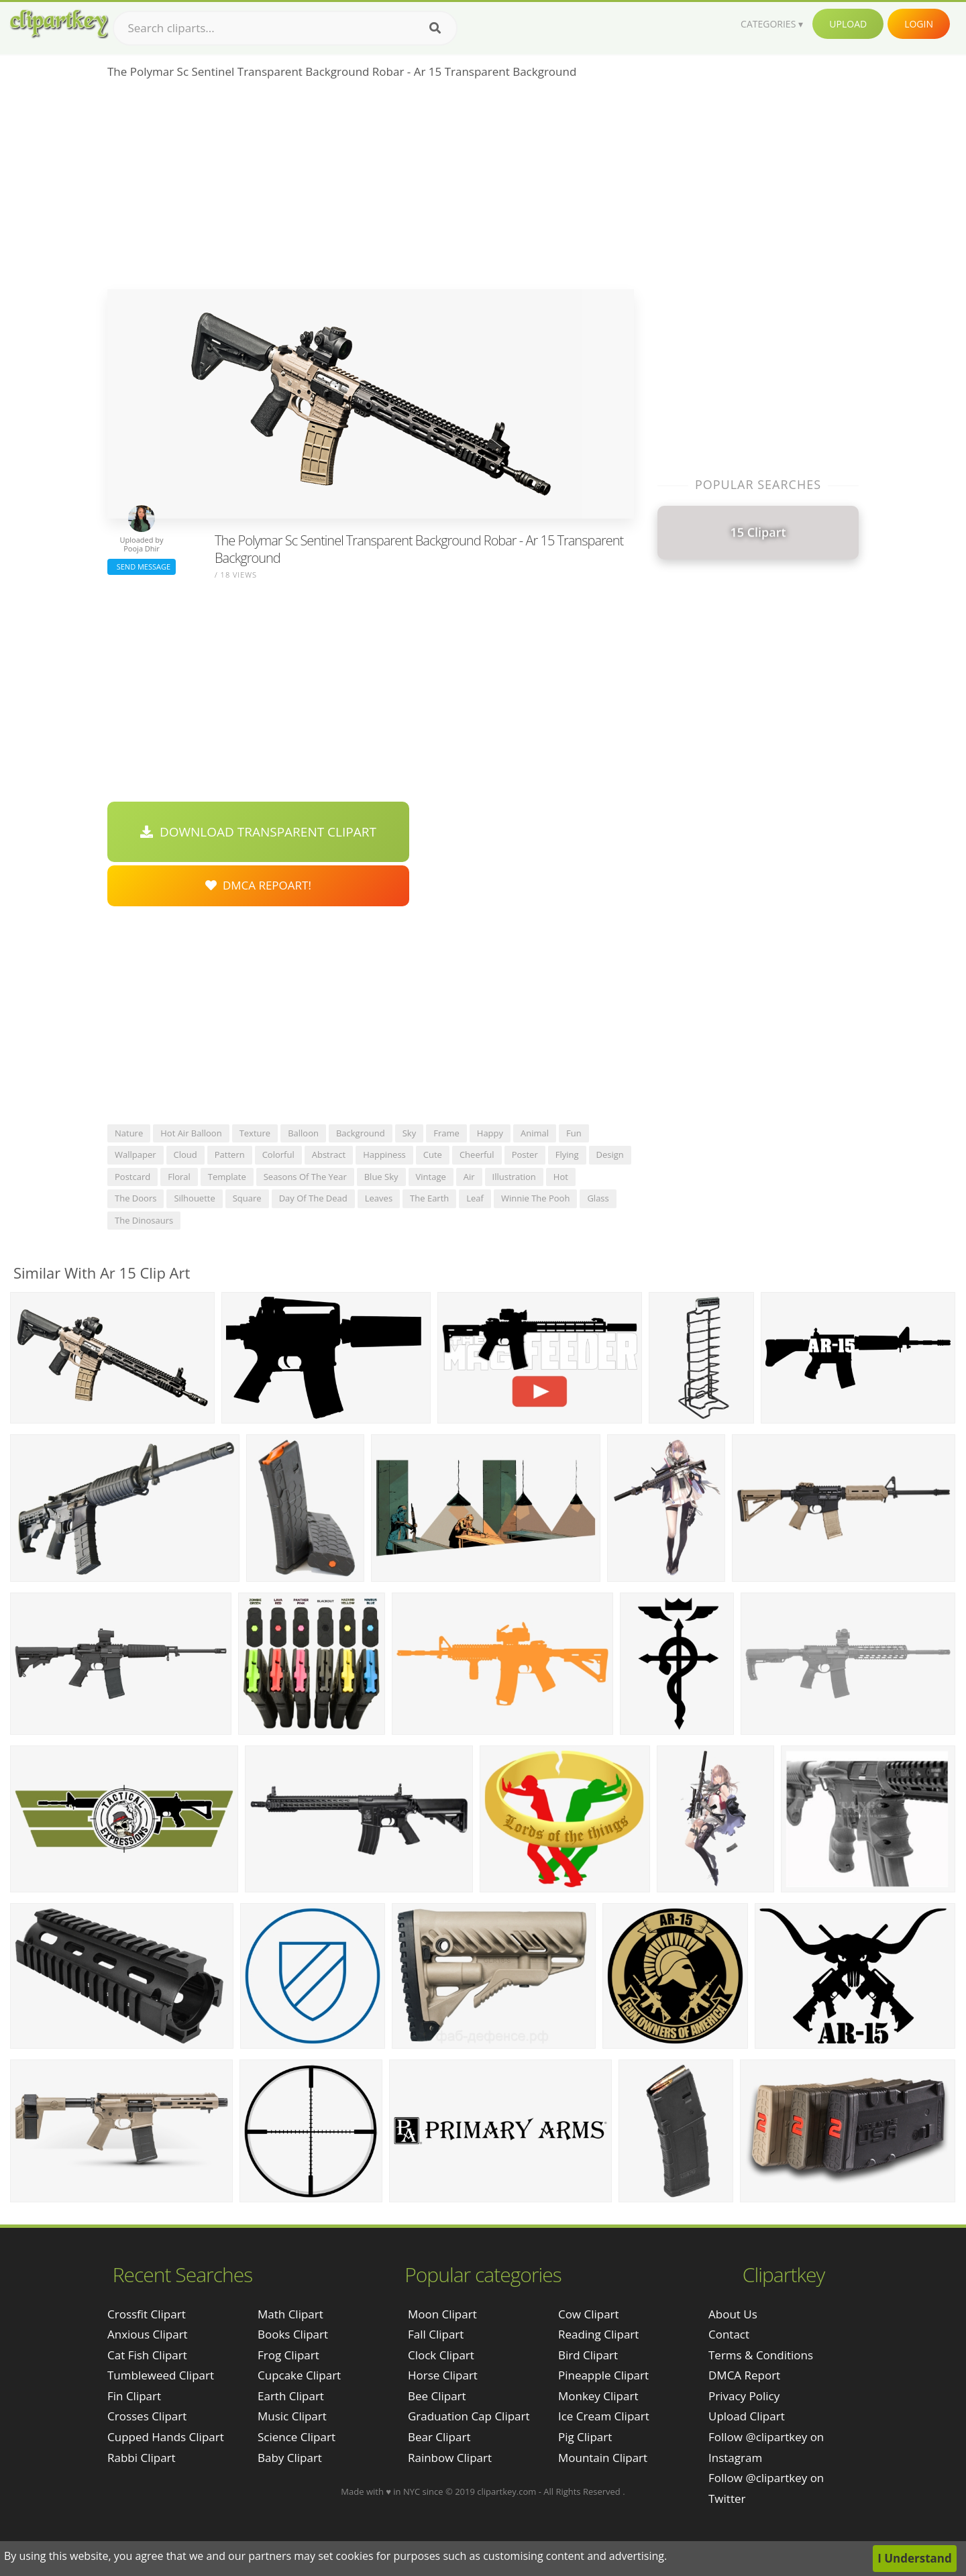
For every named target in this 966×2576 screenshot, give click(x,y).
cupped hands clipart (165, 2437)
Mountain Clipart (602, 2457)
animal (535, 1133)
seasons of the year (305, 1177)
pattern (230, 1154)
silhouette (194, 1198)
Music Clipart (292, 2416)
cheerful (477, 1154)
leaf (475, 1198)
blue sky (381, 1177)
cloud (185, 1154)
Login (918, 23)
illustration (514, 1177)
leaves (378, 1198)
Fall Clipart (436, 2334)
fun (574, 1133)
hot (560, 1177)
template (227, 1177)
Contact (728, 2334)
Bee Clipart (437, 2396)
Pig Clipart (585, 2437)
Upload (848, 23)
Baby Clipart (290, 2457)
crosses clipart (146, 2416)
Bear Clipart (439, 2437)
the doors (135, 1198)
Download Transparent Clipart (258, 832)
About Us (732, 2314)
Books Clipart (293, 2334)
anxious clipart (147, 2334)
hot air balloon (190, 1133)
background (360, 1133)
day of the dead (313, 1198)
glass (597, 1198)
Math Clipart (290, 2314)
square (247, 1198)
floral (179, 1177)
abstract (328, 1154)
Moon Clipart (442, 2314)
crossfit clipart (146, 2314)
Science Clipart (296, 2437)
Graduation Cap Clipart (469, 2416)
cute (432, 1154)
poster (525, 1154)
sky (409, 1133)
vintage (431, 1177)
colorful (278, 1154)
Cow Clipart (588, 2314)
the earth (429, 1198)
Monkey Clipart (598, 2396)
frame (446, 1133)
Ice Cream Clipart (603, 2416)
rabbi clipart (141, 2457)
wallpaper (135, 1154)
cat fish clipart (147, 2355)
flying (567, 1154)
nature (129, 1133)
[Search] (435, 28)
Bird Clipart (588, 2355)
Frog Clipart (288, 2355)
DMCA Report (744, 2375)
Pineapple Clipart (603, 2375)
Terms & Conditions (760, 2355)
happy (490, 1133)
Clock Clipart (441, 2355)
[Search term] (285, 28)
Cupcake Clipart (299, 2375)
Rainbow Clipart (450, 2457)
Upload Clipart (746, 2416)
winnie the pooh (535, 1198)
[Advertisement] (370, 188)
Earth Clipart (291, 2396)
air (469, 1177)
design (610, 1154)
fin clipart (134, 2396)
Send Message (141, 566)
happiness (384, 1154)
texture (254, 1133)
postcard (132, 1177)
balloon (303, 1133)
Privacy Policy (744, 2396)
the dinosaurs (144, 1220)
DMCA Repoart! (258, 885)
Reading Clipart (598, 2334)
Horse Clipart (443, 2375)
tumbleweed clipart (160, 2375)
